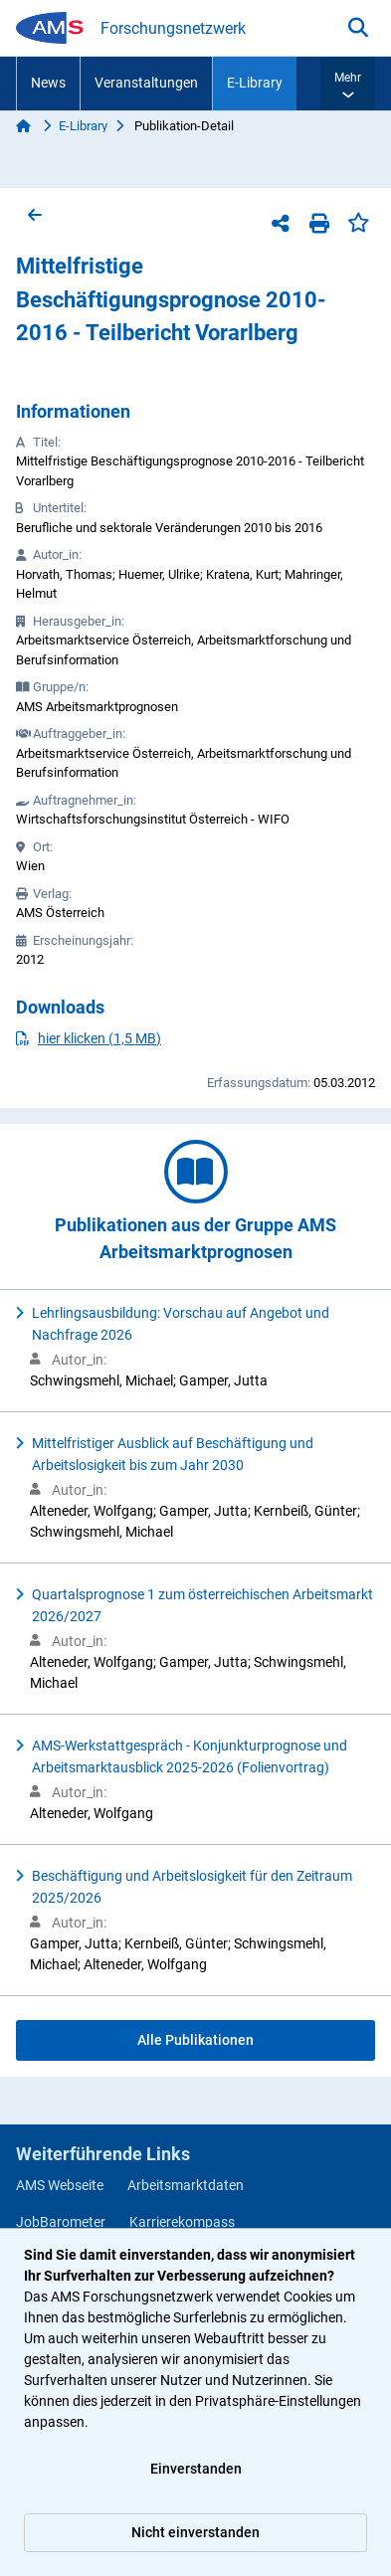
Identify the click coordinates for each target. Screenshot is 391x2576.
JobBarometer (60, 2222)
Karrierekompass (182, 2222)
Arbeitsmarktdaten (185, 2185)
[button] (347, 83)
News (48, 83)
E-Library (255, 83)
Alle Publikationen (195, 2040)
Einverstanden (196, 2469)
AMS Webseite (59, 2185)
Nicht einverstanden (195, 2532)
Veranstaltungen (146, 83)
